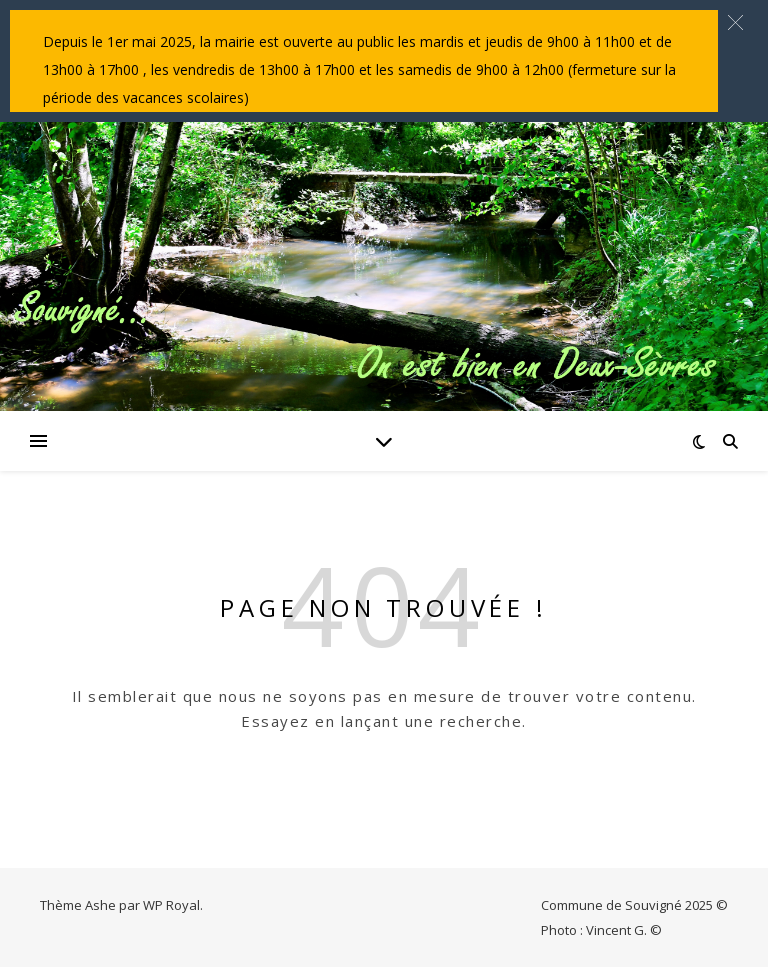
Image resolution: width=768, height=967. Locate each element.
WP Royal (171, 905)
